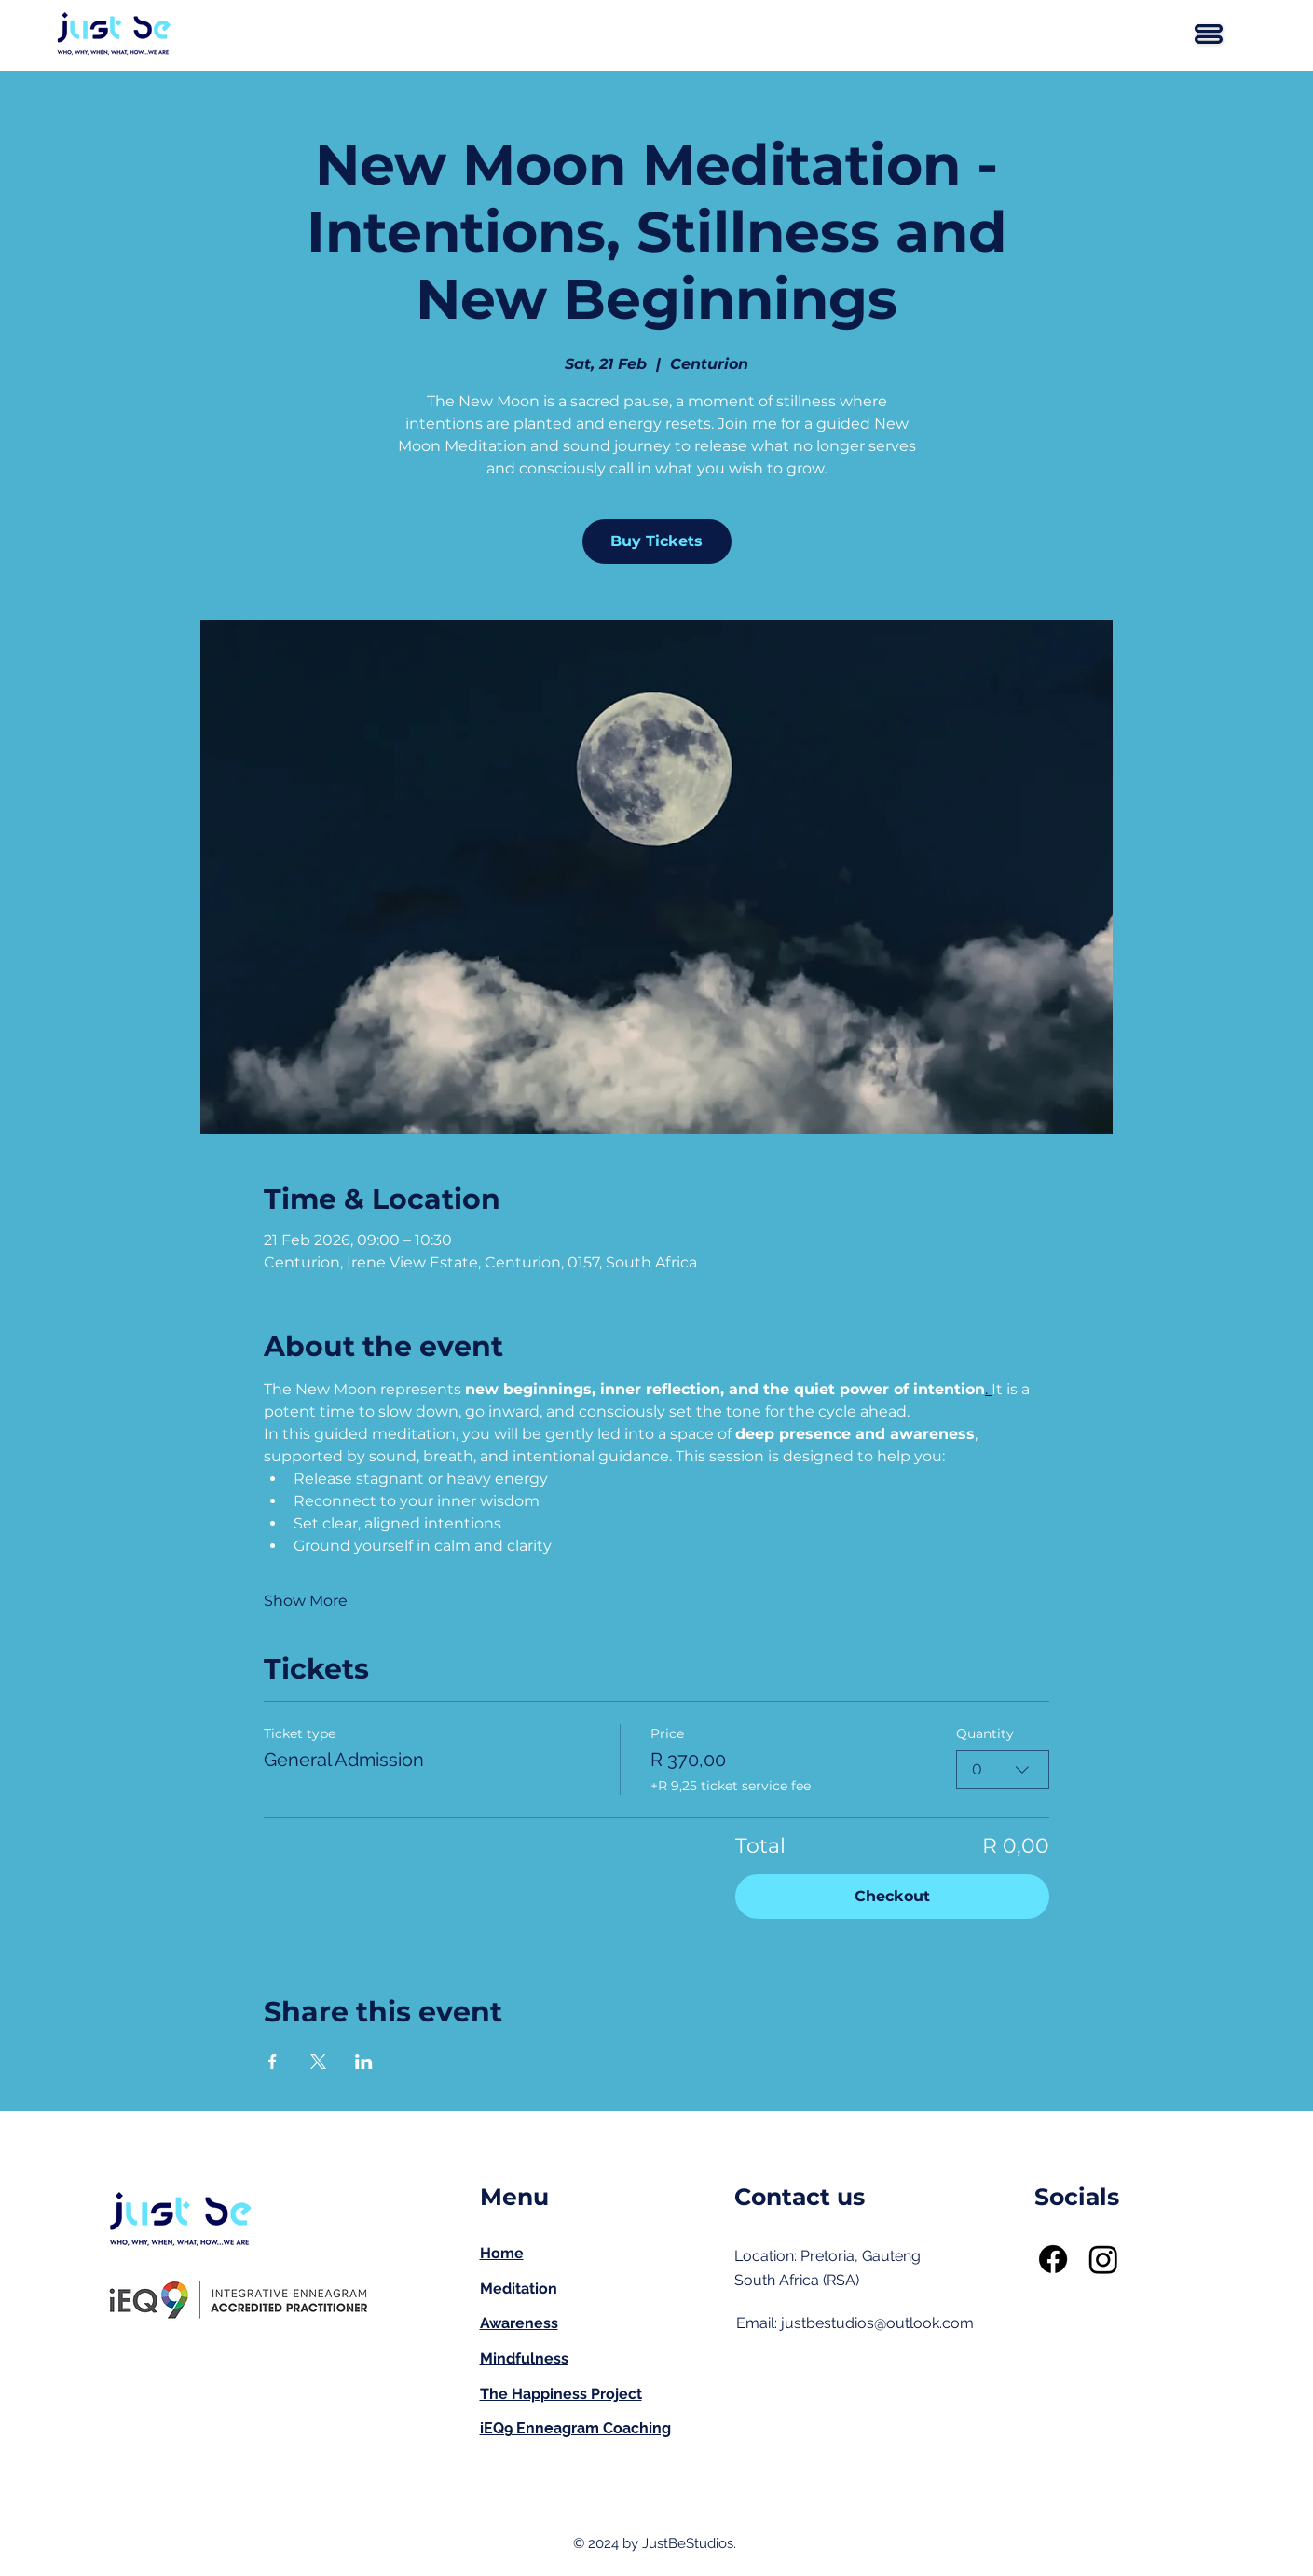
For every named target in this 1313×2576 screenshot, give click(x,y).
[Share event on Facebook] (272, 2061)
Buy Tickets (656, 541)
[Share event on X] (318, 2061)
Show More (306, 1601)
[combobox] (1002, 1769)
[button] (1209, 34)
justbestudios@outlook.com (877, 2323)
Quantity (985, 1733)
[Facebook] (1053, 2259)
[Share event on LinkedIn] (364, 2061)
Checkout (892, 1896)
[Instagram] (1103, 2259)
